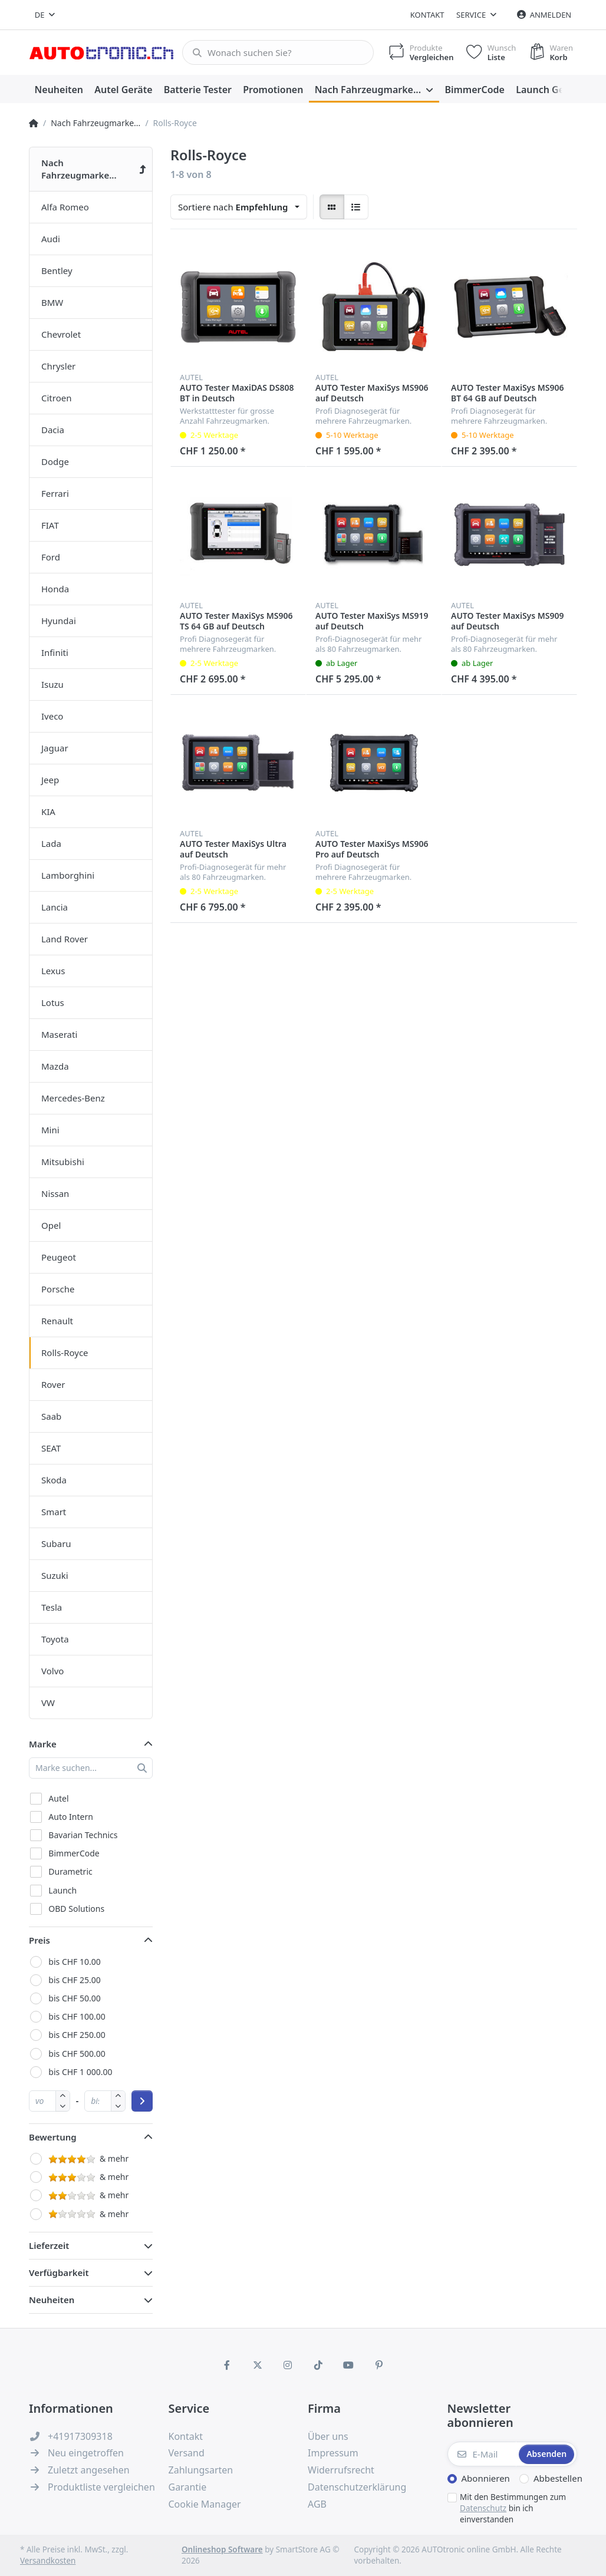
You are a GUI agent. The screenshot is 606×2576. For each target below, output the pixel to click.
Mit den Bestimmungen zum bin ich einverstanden (513, 2508)
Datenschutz (483, 2508)
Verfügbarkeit (59, 2272)
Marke (43, 1744)
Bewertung (53, 2137)
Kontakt (427, 14)
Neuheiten (51, 2299)
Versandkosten (47, 2560)
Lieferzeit (49, 2245)
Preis (39, 1940)
